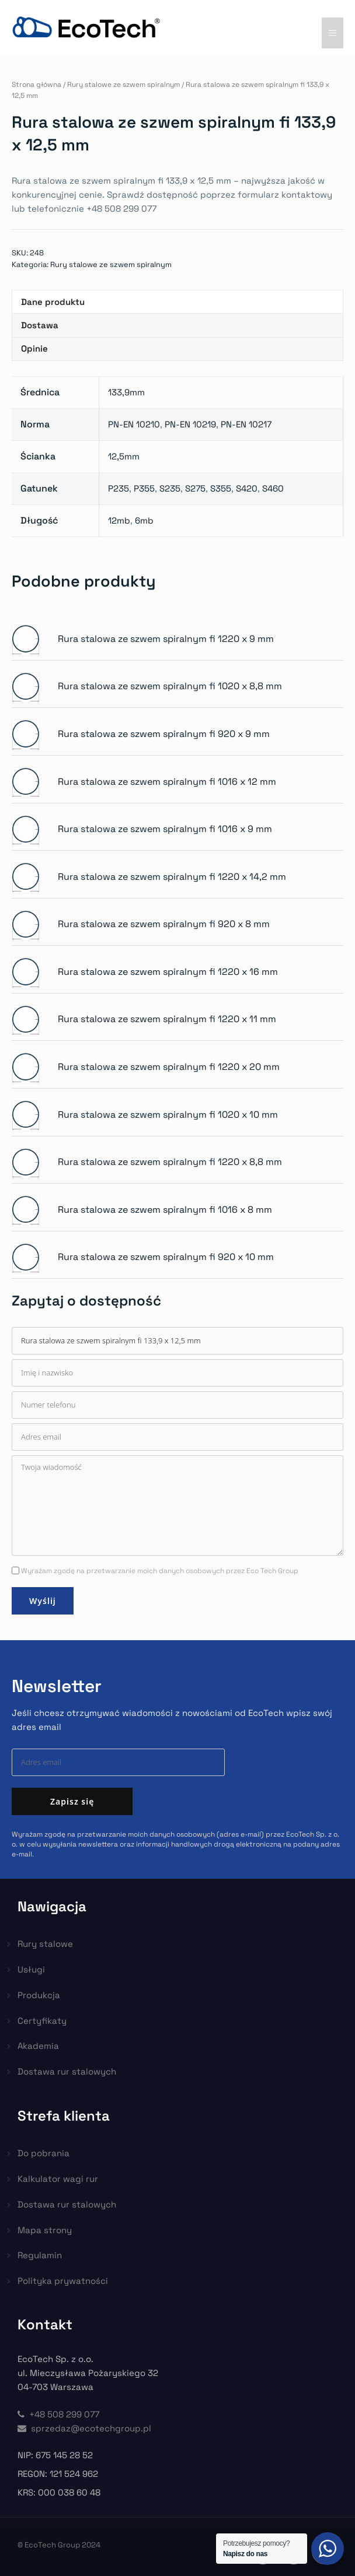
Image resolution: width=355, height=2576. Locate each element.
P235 (118, 488)
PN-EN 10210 (134, 424)
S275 (195, 488)
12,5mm (124, 456)
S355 (220, 488)
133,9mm (126, 392)
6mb (144, 520)
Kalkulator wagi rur (58, 2178)
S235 (169, 488)
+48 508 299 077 (58, 2414)
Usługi (31, 1969)
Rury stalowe (45, 1943)
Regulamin (40, 2255)
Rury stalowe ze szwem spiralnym (123, 84)
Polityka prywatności (63, 2280)
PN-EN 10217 (246, 424)
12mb (119, 520)
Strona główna (36, 84)
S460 (273, 488)
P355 (144, 488)
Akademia (38, 2045)
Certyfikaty (42, 2020)
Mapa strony (45, 2229)
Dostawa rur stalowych (67, 2071)
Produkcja (39, 1995)
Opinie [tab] (34, 348)
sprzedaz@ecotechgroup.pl (84, 2428)
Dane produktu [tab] (53, 301)
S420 (246, 488)
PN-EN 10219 (190, 424)
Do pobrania (43, 2153)
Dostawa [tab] (39, 325)
